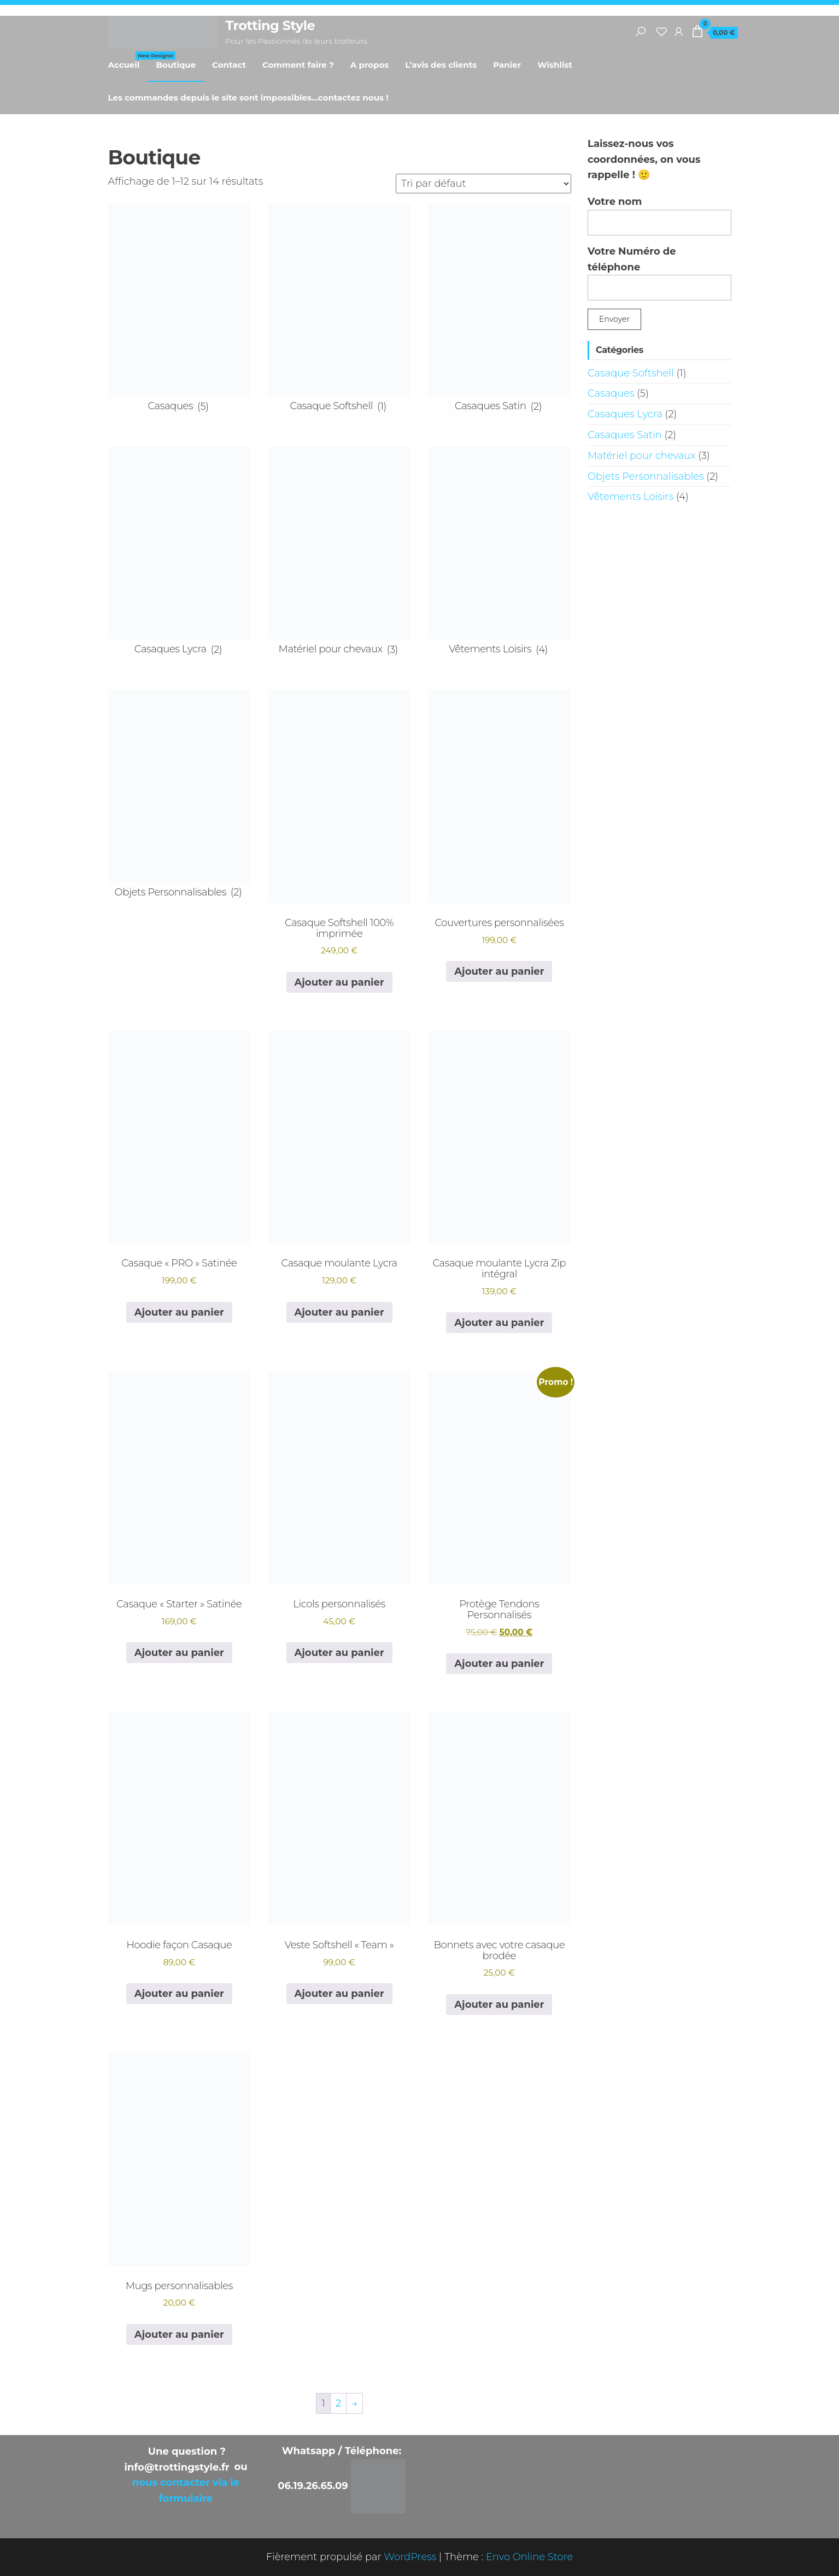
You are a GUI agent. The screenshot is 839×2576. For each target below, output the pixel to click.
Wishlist (554, 65)
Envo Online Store (529, 2557)
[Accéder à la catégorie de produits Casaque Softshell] (339, 310)
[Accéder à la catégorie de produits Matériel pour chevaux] (339, 553)
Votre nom (659, 215)
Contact (229, 65)
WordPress (410, 2557)
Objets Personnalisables (646, 476)
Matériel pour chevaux (642, 456)
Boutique (176, 65)
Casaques (611, 393)
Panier (507, 65)
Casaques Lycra (625, 414)
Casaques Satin (625, 435)
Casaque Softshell (631, 373)
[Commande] (483, 183)
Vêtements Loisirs (630, 497)
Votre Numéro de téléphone (659, 272)
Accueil (128, 60)
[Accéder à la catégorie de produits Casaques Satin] (499, 310)
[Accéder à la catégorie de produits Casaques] (179, 310)
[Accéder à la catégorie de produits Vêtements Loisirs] (499, 553)
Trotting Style (270, 25)
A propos (369, 65)
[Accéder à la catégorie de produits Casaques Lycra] (179, 553)
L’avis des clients (441, 65)
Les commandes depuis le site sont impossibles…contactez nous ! (248, 97)
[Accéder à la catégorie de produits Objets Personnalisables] (179, 796)
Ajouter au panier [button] (339, 982)
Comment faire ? (298, 65)
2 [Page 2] (338, 2403)
